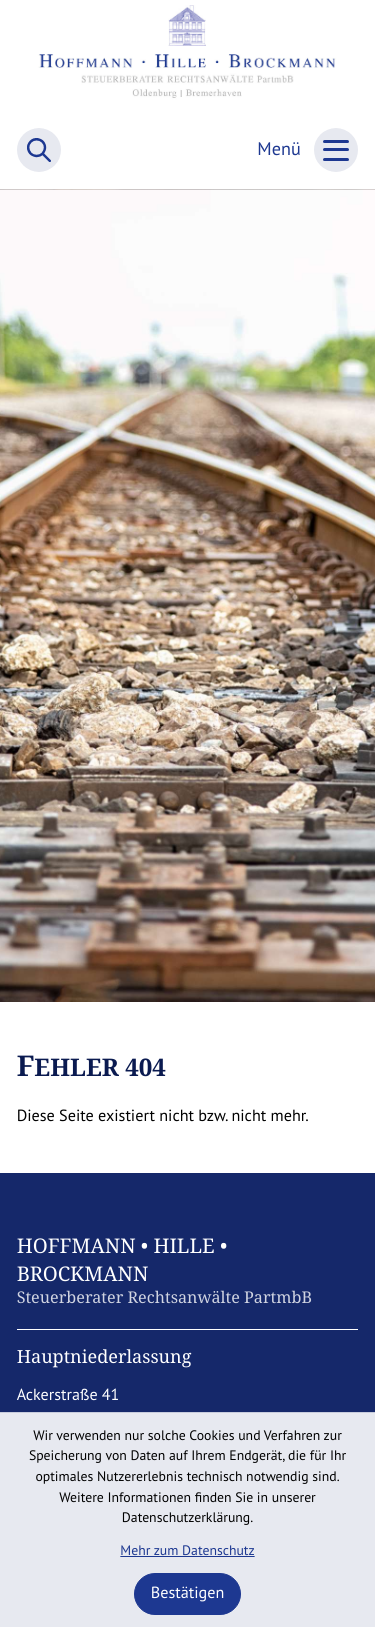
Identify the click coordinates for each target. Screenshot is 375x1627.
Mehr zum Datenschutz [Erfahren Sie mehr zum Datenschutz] (187, 1550)
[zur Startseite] (187, 60)
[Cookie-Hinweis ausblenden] (188, 1594)
